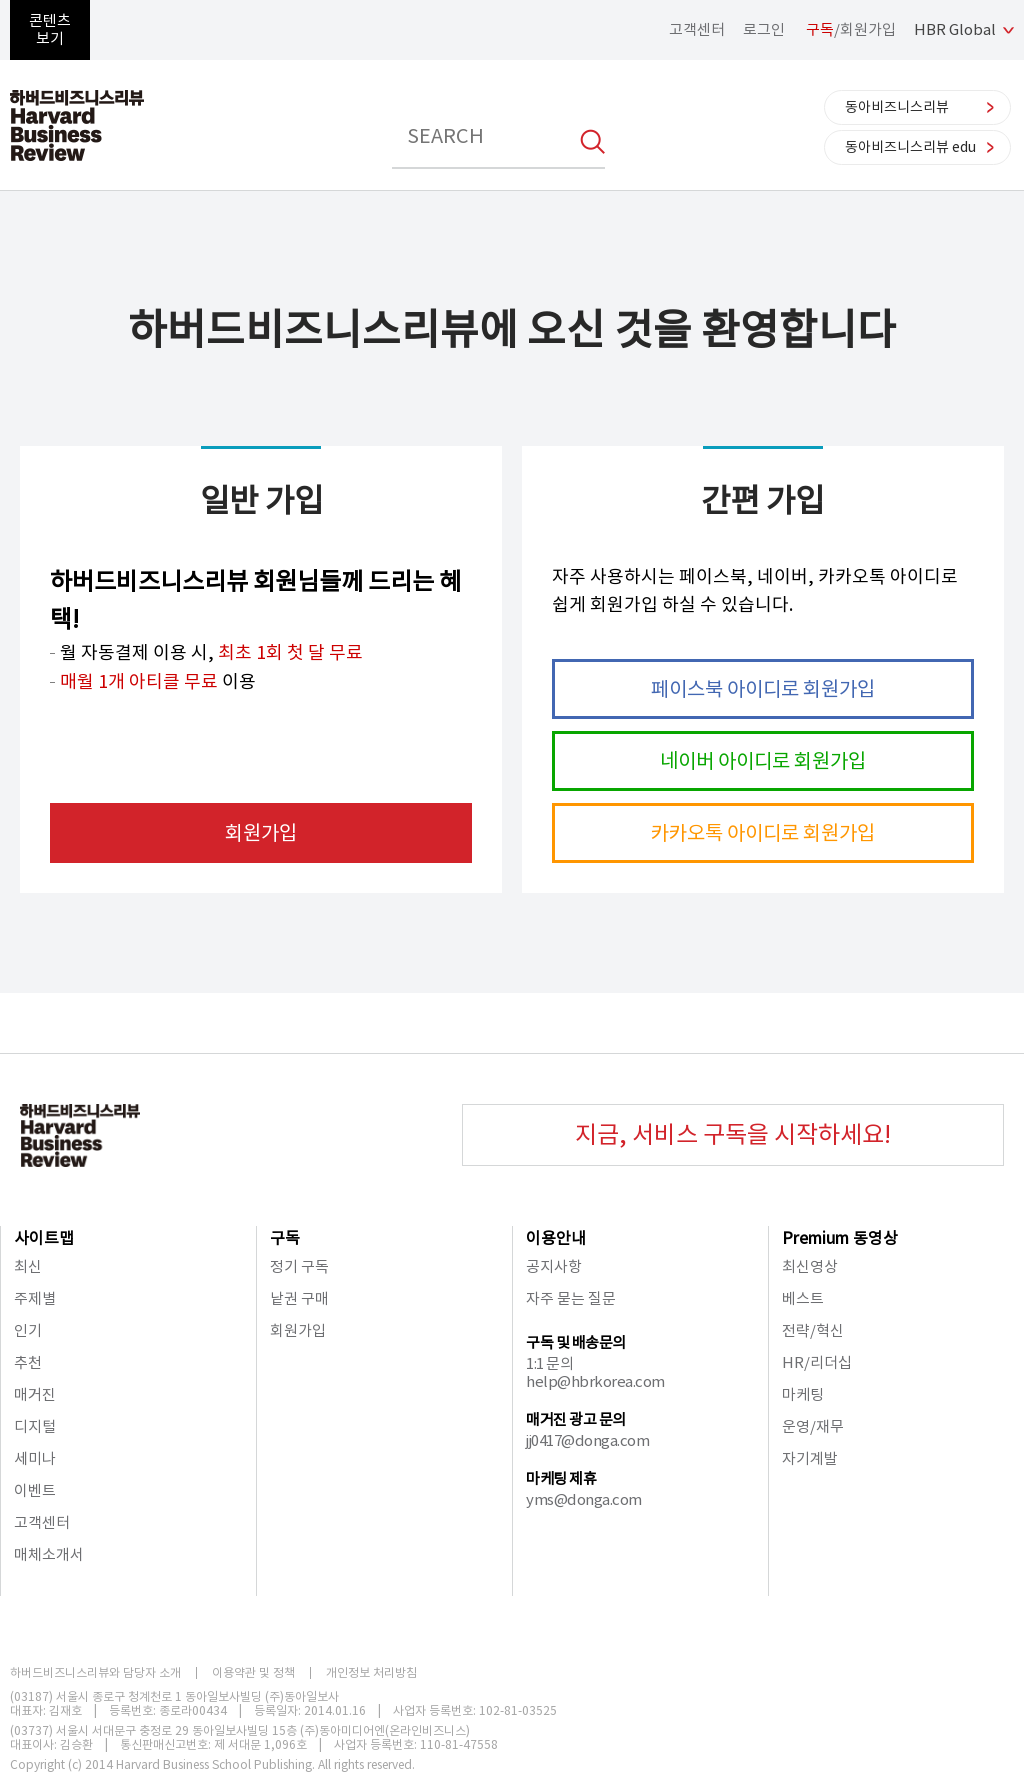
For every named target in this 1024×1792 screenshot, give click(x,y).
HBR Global (955, 29)
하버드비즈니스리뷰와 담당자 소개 (95, 1673)
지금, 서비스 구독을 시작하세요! (733, 1134)
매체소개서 (49, 1554)
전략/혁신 (813, 1330)
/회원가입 (851, 29)
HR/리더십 (817, 1362)
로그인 (764, 29)
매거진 (35, 1394)
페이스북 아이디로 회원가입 (763, 689)
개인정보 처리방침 (371, 1673)
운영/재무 (813, 1426)
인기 (28, 1330)
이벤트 (35, 1490)
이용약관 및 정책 (253, 1673)
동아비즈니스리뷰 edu (910, 147)
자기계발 (810, 1458)
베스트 (803, 1298)
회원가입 (261, 833)
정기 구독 (299, 1266)
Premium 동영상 (840, 1238)
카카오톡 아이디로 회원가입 (763, 833)
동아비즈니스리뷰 (897, 107)
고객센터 (697, 29)
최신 (28, 1266)
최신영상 (810, 1266)
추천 (28, 1362)
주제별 (35, 1298)
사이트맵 (44, 1238)
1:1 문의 (549, 1363)
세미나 (35, 1458)
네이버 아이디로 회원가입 (763, 761)
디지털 (35, 1426)
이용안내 (556, 1238)
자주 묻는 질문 (571, 1298)
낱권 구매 (299, 1298)
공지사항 (554, 1266)
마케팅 (803, 1394)
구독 (285, 1238)
